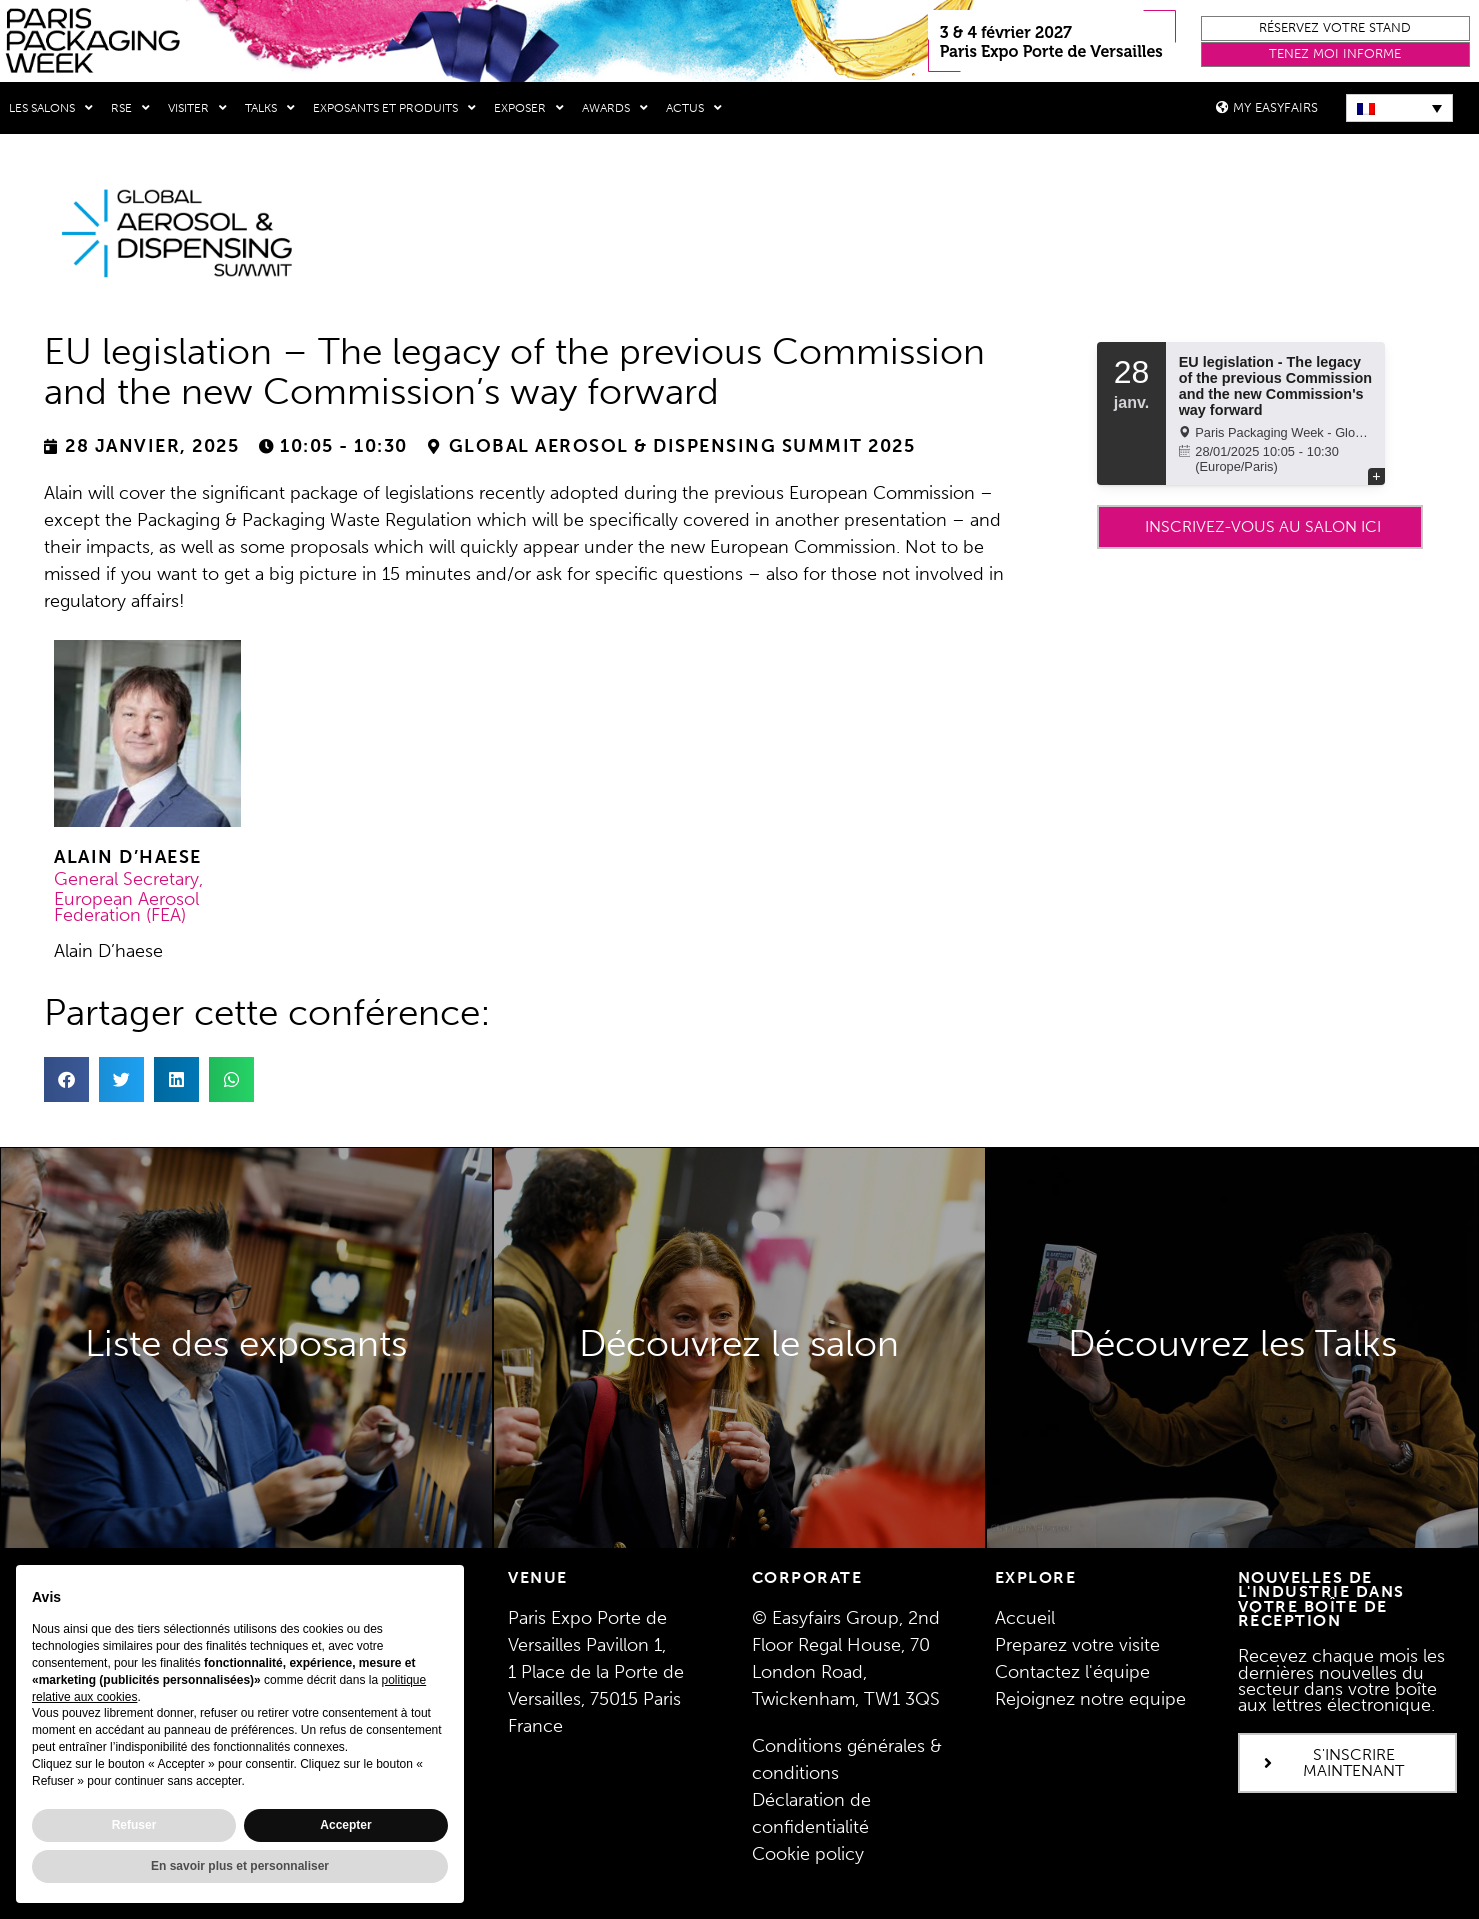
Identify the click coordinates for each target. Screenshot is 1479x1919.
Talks (270, 108)
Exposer (529, 108)
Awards (615, 108)
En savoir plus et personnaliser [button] (240, 1866)
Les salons (51, 108)
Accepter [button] (345, 1825)
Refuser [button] (134, 1825)
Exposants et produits (394, 108)
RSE (130, 108)
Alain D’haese (128, 857)
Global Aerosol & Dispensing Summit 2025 (682, 446)
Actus (694, 108)
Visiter (197, 108)
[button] (1335, 28)
